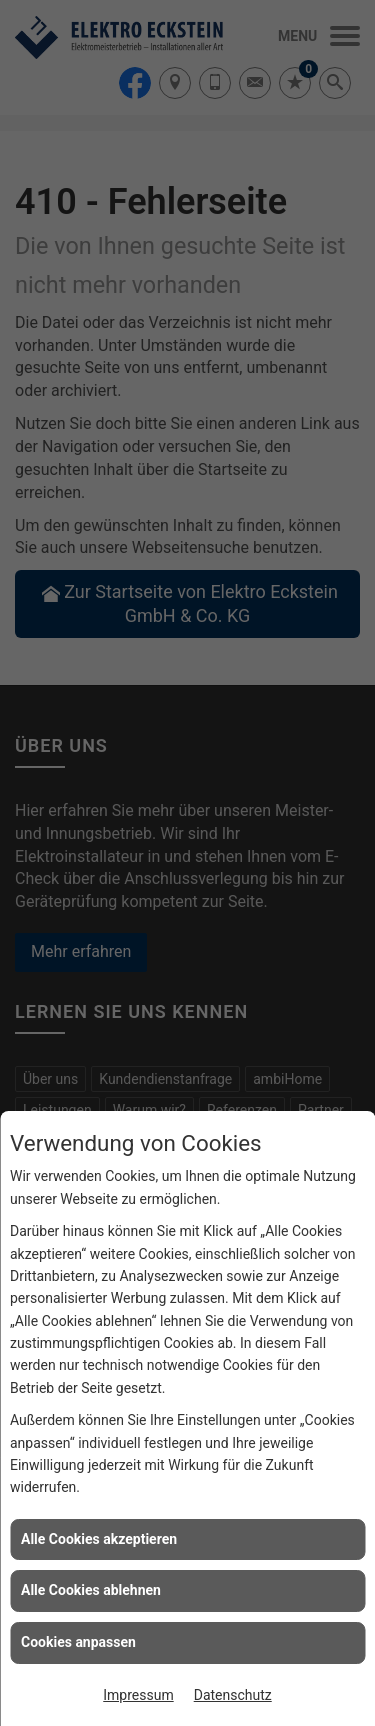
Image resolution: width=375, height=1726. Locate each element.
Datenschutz (233, 1695)
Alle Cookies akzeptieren (99, 1539)
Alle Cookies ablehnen (91, 1590)
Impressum (138, 1695)
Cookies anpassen (78, 1642)
